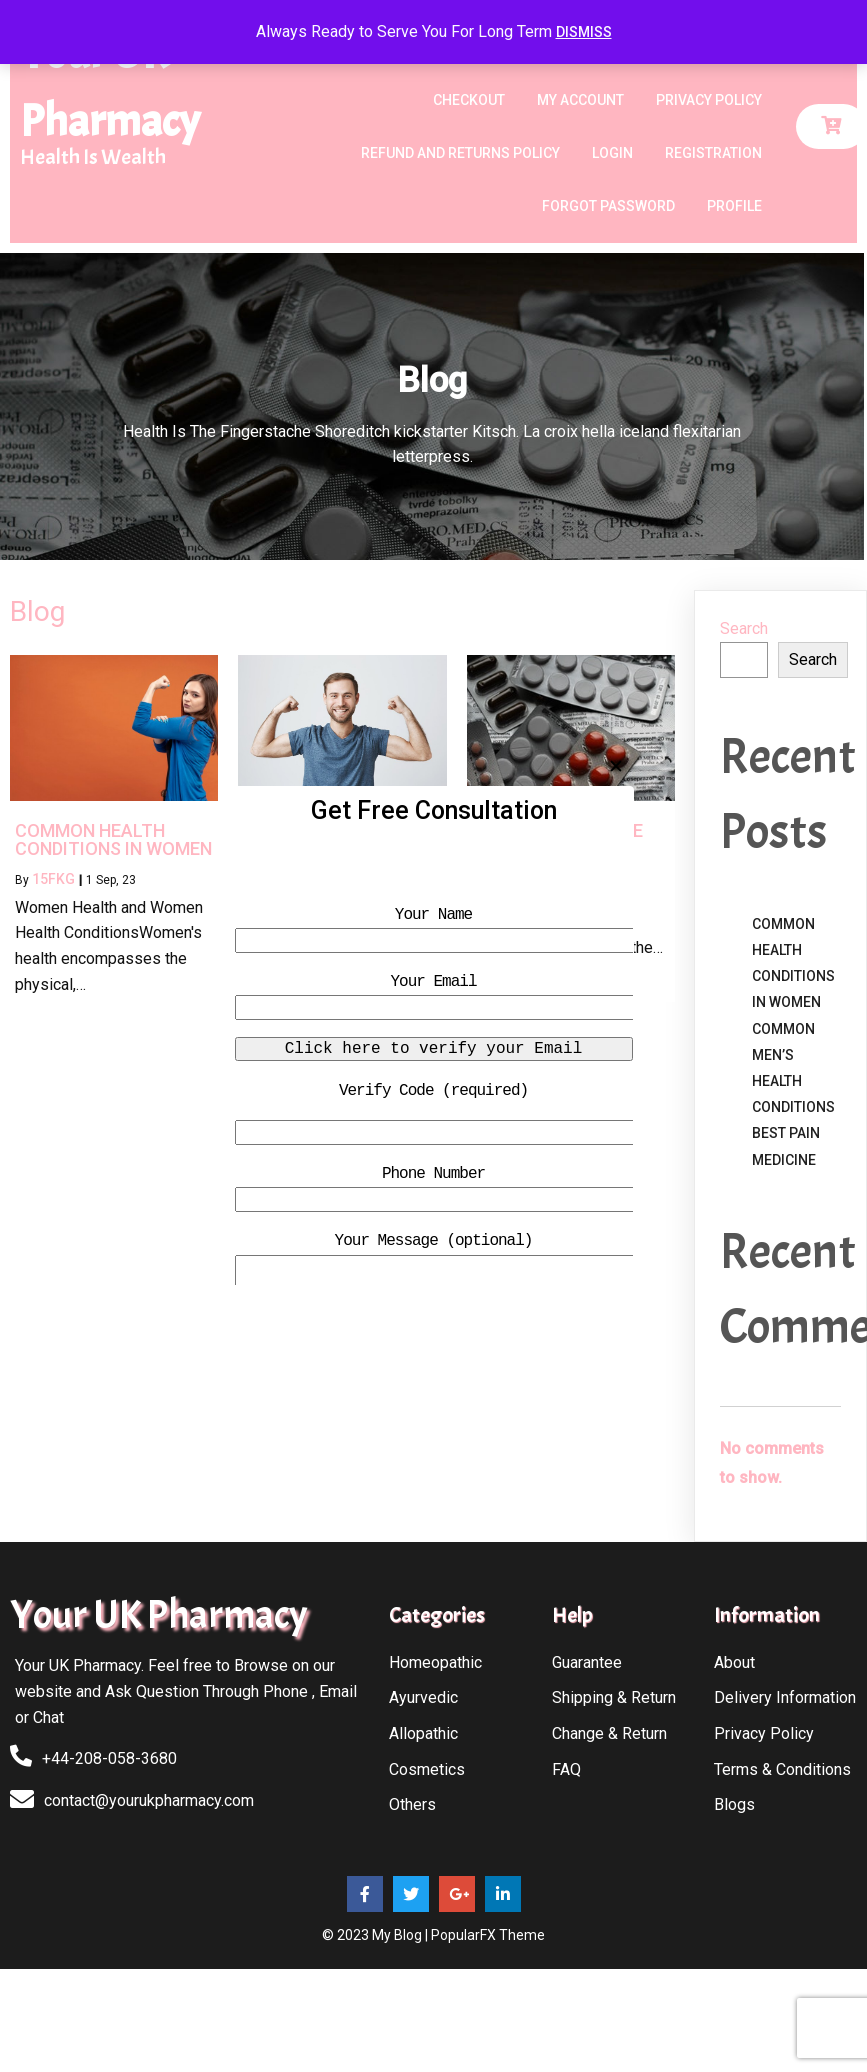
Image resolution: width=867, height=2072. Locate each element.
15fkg (53, 879)
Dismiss (584, 32)
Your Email (433, 982)
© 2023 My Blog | (376, 1935)
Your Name (433, 915)
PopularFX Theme (488, 1935)
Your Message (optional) (434, 1241)
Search (744, 628)
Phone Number (433, 1174)
